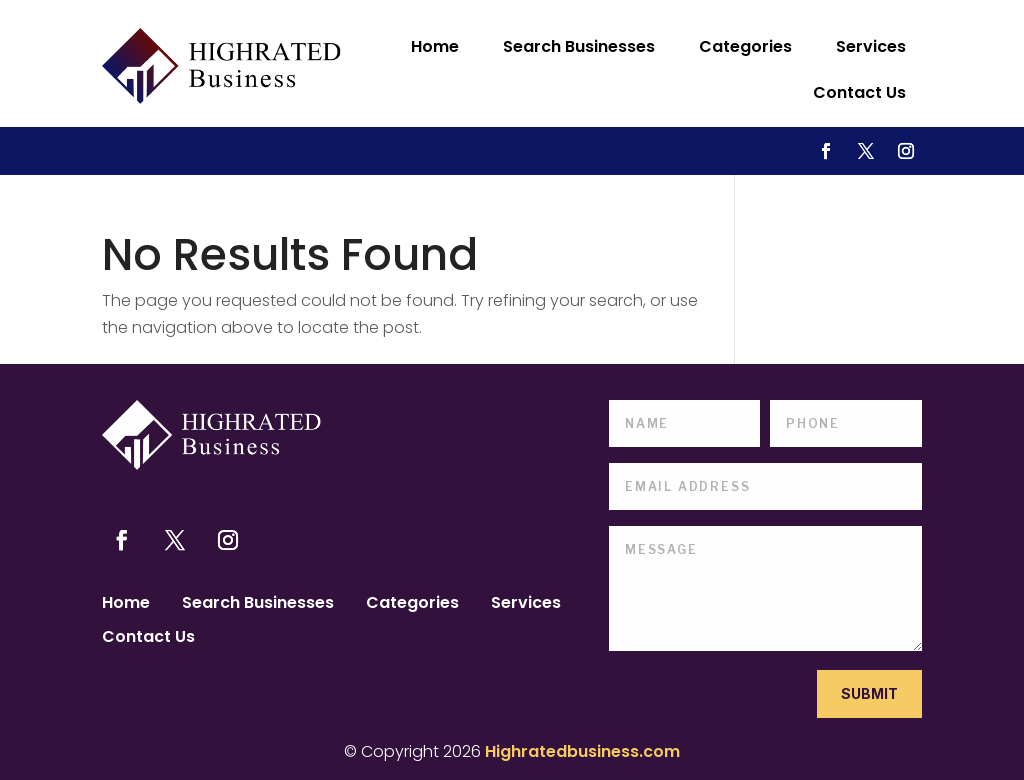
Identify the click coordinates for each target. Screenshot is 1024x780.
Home (435, 46)
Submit (869, 693)
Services (871, 46)
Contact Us (859, 92)
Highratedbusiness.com (582, 751)
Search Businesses (579, 46)
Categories (745, 46)
